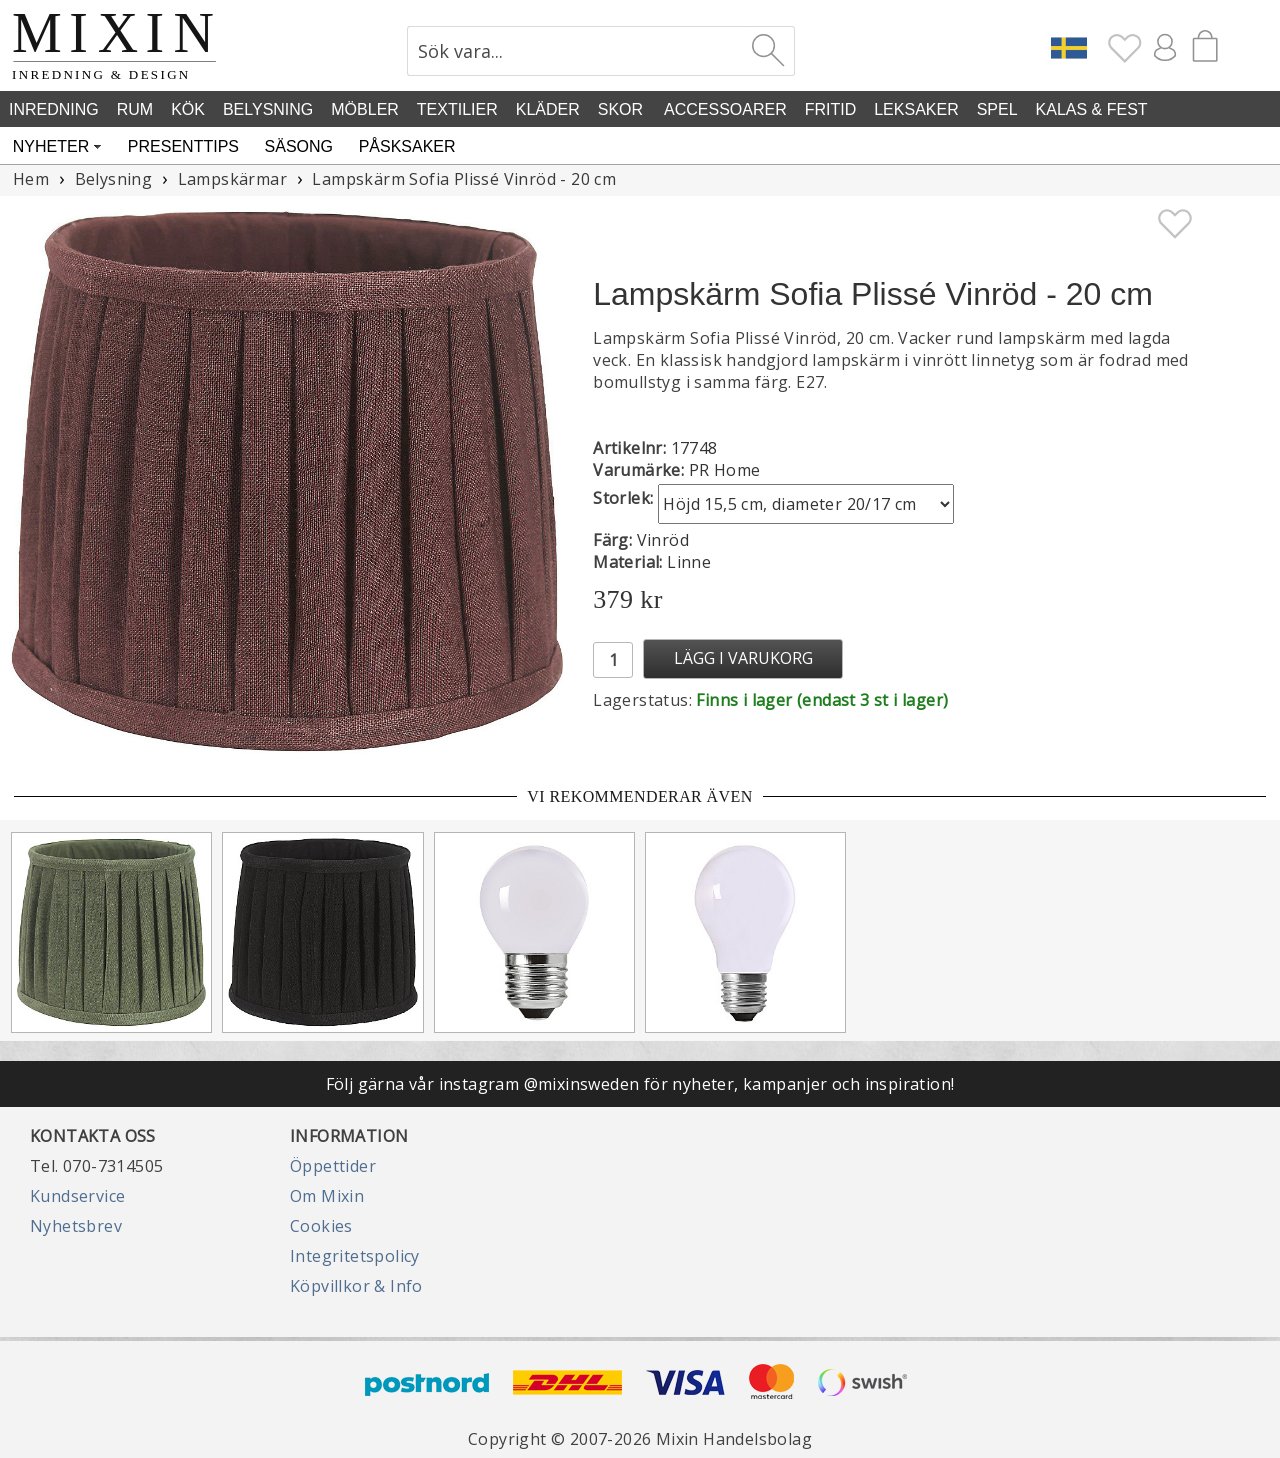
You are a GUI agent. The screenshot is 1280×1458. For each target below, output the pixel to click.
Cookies (321, 1226)
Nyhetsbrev (76, 1226)
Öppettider (333, 1166)
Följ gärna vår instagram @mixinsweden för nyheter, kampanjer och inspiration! (640, 1084)
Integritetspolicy (355, 1256)
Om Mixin (327, 1196)
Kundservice (77, 1196)
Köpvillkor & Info (356, 1286)
